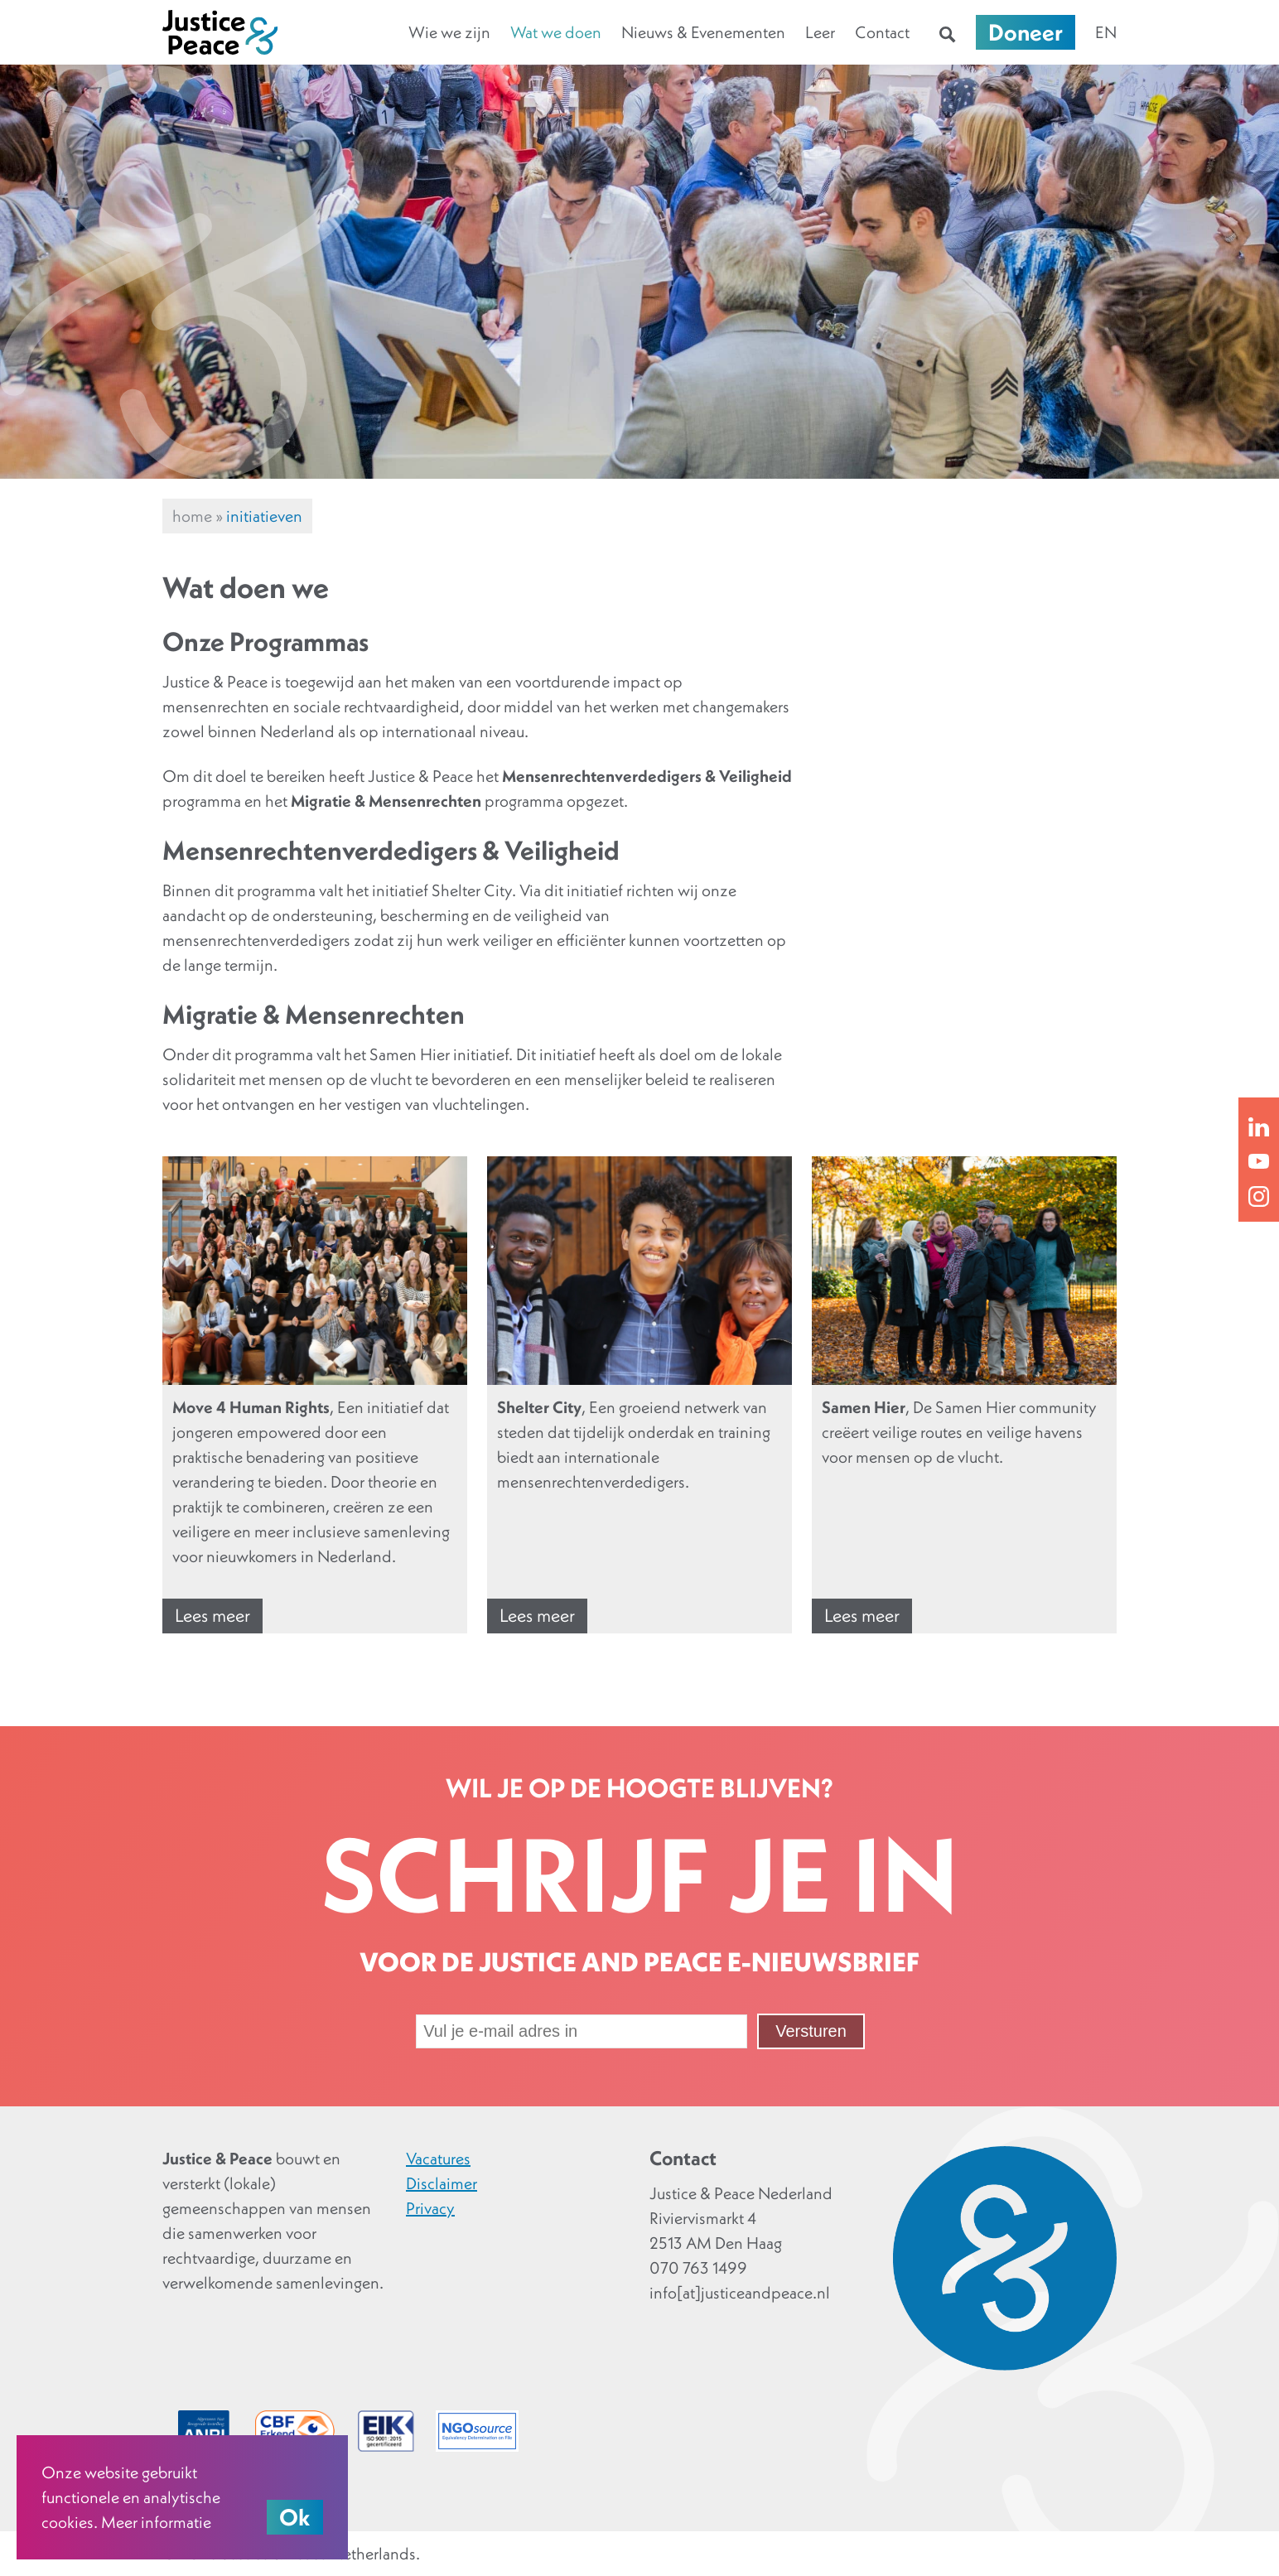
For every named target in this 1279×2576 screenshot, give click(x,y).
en (1106, 32)
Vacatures (438, 2158)
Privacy (430, 2208)
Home (192, 516)
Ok (295, 2517)
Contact (882, 32)
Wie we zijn (449, 32)
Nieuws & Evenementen (703, 32)
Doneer (1025, 32)
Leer (820, 32)
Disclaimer (441, 2183)
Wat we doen (555, 32)
